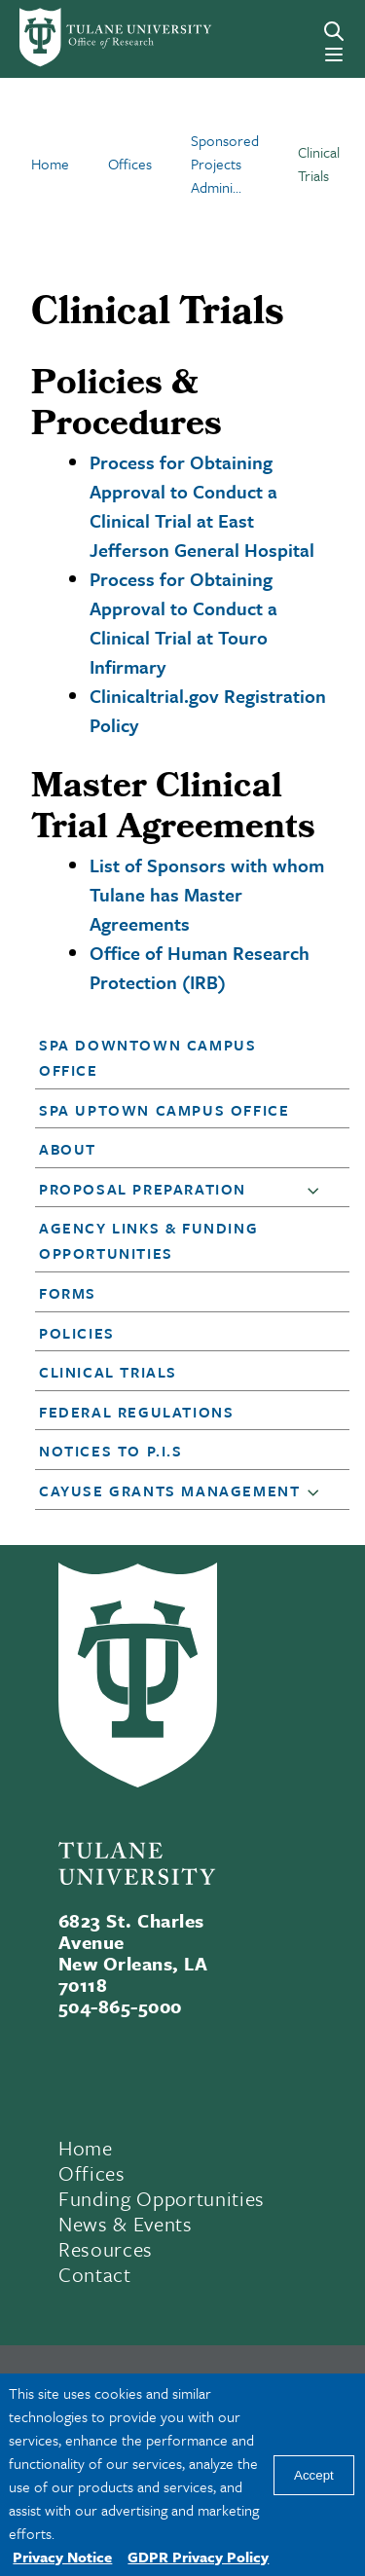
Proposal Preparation (142, 1188)
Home (85, 2147)
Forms (67, 1293)
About (67, 1148)
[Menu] (334, 54)
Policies (77, 1332)
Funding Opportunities (161, 2198)
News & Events (125, 2223)
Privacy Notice (62, 2556)
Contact (94, 2274)
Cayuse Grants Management (169, 1490)
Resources (105, 2248)
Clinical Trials (108, 1371)
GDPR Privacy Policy (198, 2556)
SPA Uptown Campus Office (164, 1110)
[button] (179, 1057)
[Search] (334, 31)
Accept (314, 2475)
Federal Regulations (136, 1411)
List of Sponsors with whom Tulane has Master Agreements (207, 894)
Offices (92, 2173)
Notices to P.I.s (111, 1450)
